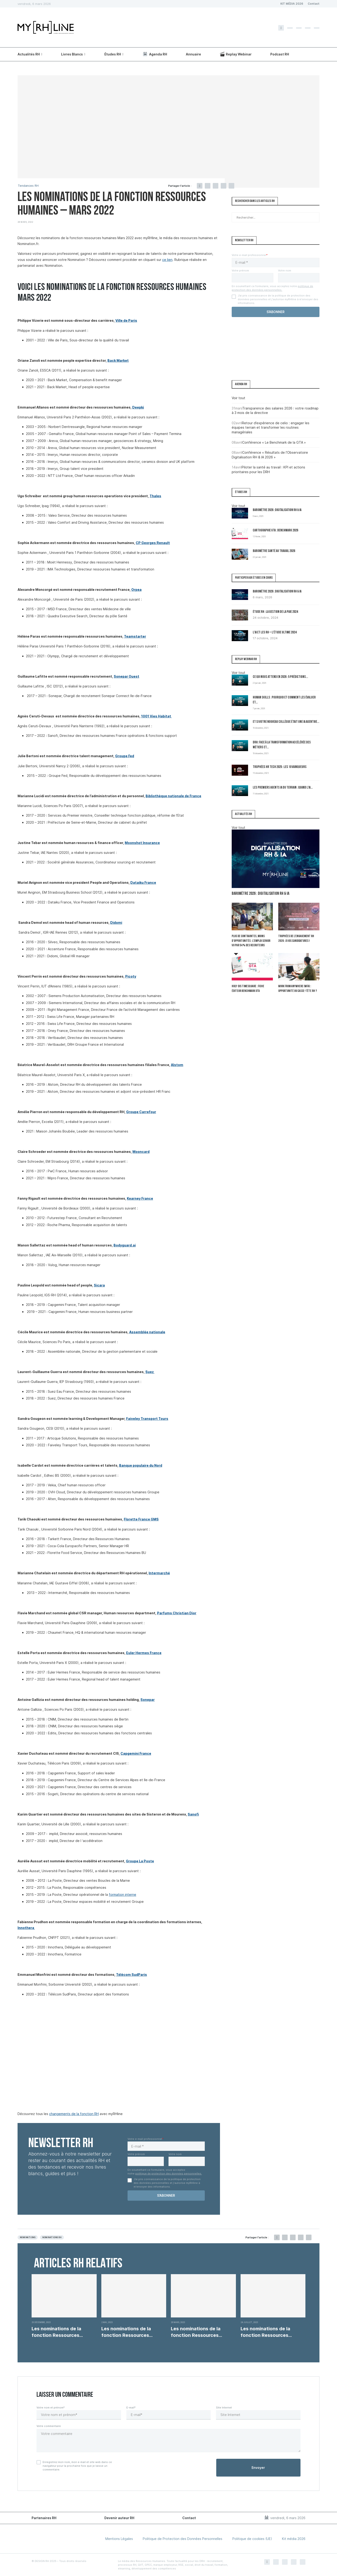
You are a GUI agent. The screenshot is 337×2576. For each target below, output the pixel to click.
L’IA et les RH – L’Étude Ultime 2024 (275, 632)
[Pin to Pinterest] (215, 186)
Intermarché (159, 1573)
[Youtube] (316, 28)
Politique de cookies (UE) (252, 2539)
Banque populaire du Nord (140, 1465)
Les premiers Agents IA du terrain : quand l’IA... (283, 787)
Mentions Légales (119, 2539)
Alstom (177, 1065)
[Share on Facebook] (199, 186)
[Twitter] (290, 28)
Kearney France (140, 1198)
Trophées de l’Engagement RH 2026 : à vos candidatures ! (296, 939)
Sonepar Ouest (126, 676)
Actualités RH (29, 54)
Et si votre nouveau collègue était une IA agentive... (286, 722)
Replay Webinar (236, 54)
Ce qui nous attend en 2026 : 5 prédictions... (280, 677)
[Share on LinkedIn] (223, 186)
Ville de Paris (126, 320)
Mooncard (141, 1152)
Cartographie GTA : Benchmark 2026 (275, 530)
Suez (149, 1372)
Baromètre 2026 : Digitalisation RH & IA (277, 510)
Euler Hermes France (143, 1653)
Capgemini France (136, 1753)
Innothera (26, 1928)
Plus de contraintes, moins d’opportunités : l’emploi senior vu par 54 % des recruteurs (251, 941)
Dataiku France (143, 882)
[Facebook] (281, 28)
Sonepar (147, 1700)
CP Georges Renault (153, 543)
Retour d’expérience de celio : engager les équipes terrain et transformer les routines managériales (270, 427)
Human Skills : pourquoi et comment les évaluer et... (284, 700)
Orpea (136, 590)
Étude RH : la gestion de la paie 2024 (275, 612)
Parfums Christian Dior (176, 1613)
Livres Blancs (72, 54)
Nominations (27, 2237)
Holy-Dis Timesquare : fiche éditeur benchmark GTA (248, 989)
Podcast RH (279, 54)
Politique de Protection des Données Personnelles (182, 2539)
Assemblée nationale (147, 1332)
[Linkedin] (308, 28)
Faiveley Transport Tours (147, 1419)
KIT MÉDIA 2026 (291, 3)
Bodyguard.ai (125, 1245)
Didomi (116, 922)
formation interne (122, 1894)
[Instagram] (299, 28)
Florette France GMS (141, 1519)
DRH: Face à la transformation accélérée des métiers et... (282, 745)
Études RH (112, 54)
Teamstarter (135, 636)
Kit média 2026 (293, 2539)
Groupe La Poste (140, 1861)
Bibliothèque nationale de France (173, 796)
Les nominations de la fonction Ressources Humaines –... (56, 2332)
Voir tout (238, 398)
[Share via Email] (231, 186)
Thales (155, 496)
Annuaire (193, 54)
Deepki (138, 407)
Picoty (130, 976)
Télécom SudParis (131, 1975)
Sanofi (193, 1814)
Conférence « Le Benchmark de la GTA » (274, 442)
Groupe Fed (124, 756)
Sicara (99, 1285)
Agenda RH (154, 54)
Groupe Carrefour (141, 1112)
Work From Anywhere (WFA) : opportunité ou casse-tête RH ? (297, 989)
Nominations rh (52, 2237)
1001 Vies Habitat (156, 716)
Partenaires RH (44, 2518)
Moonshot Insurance (142, 843)
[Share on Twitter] (207, 186)
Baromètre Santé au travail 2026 (274, 551)
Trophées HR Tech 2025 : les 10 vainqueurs (280, 767)
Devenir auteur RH (119, 2518)
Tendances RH (28, 185)
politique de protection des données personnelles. (168, 2173)
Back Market (118, 360)
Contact (313, 3)
